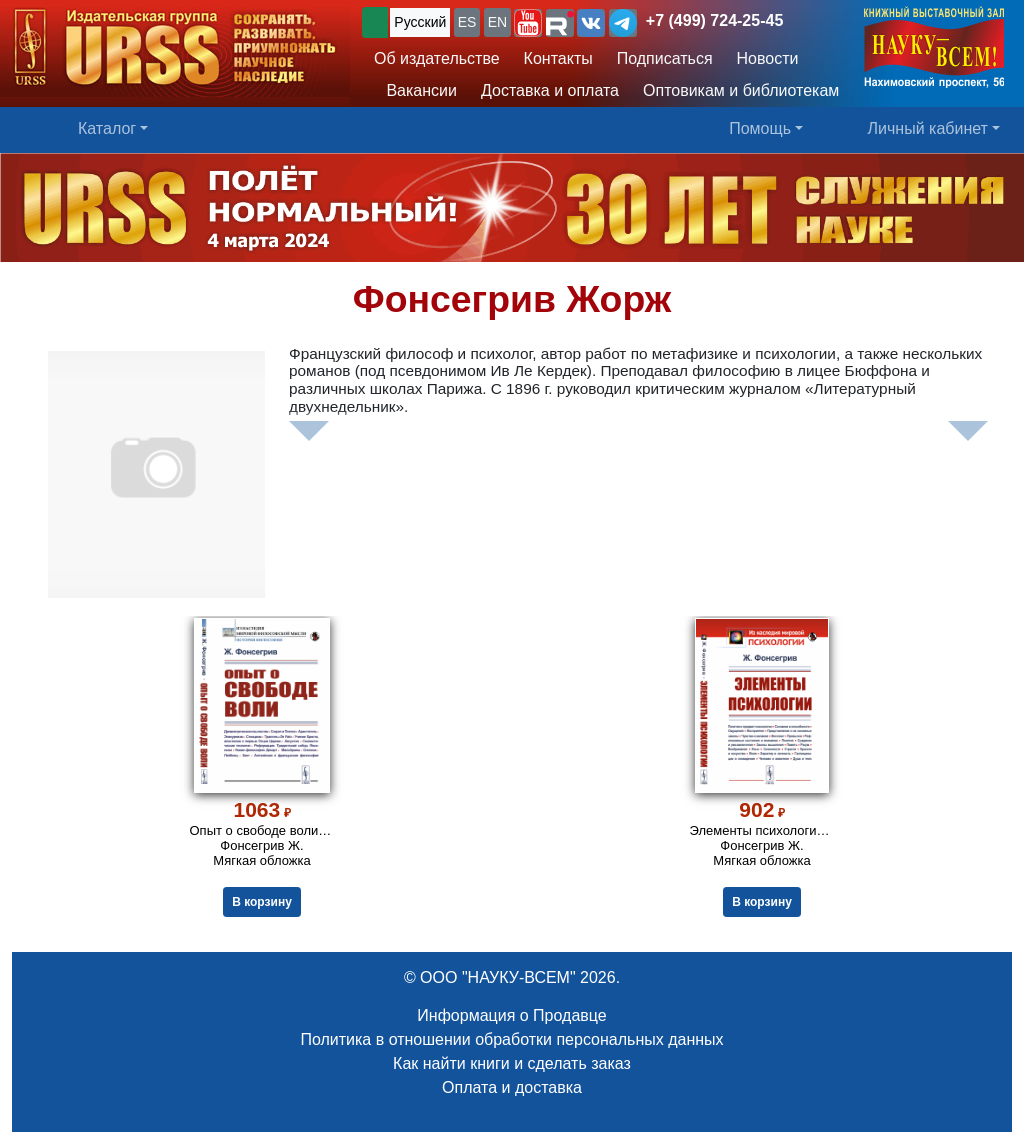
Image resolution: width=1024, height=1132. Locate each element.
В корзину (262, 902)
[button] (528, 23)
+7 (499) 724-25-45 (714, 20)
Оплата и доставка (512, 1087)
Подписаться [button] (665, 58)
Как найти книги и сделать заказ (512, 1063)
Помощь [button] (760, 128)
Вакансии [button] (415, 90)
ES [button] (467, 22)
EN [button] (497, 22)
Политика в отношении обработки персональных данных (511, 1039)
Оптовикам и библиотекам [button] (741, 90)
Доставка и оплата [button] (550, 90)
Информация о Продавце (511, 1015)
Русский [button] (420, 22)
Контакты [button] (558, 58)
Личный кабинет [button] (928, 128)
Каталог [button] (107, 128)
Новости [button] (768, 58)
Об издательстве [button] (437, 58)
